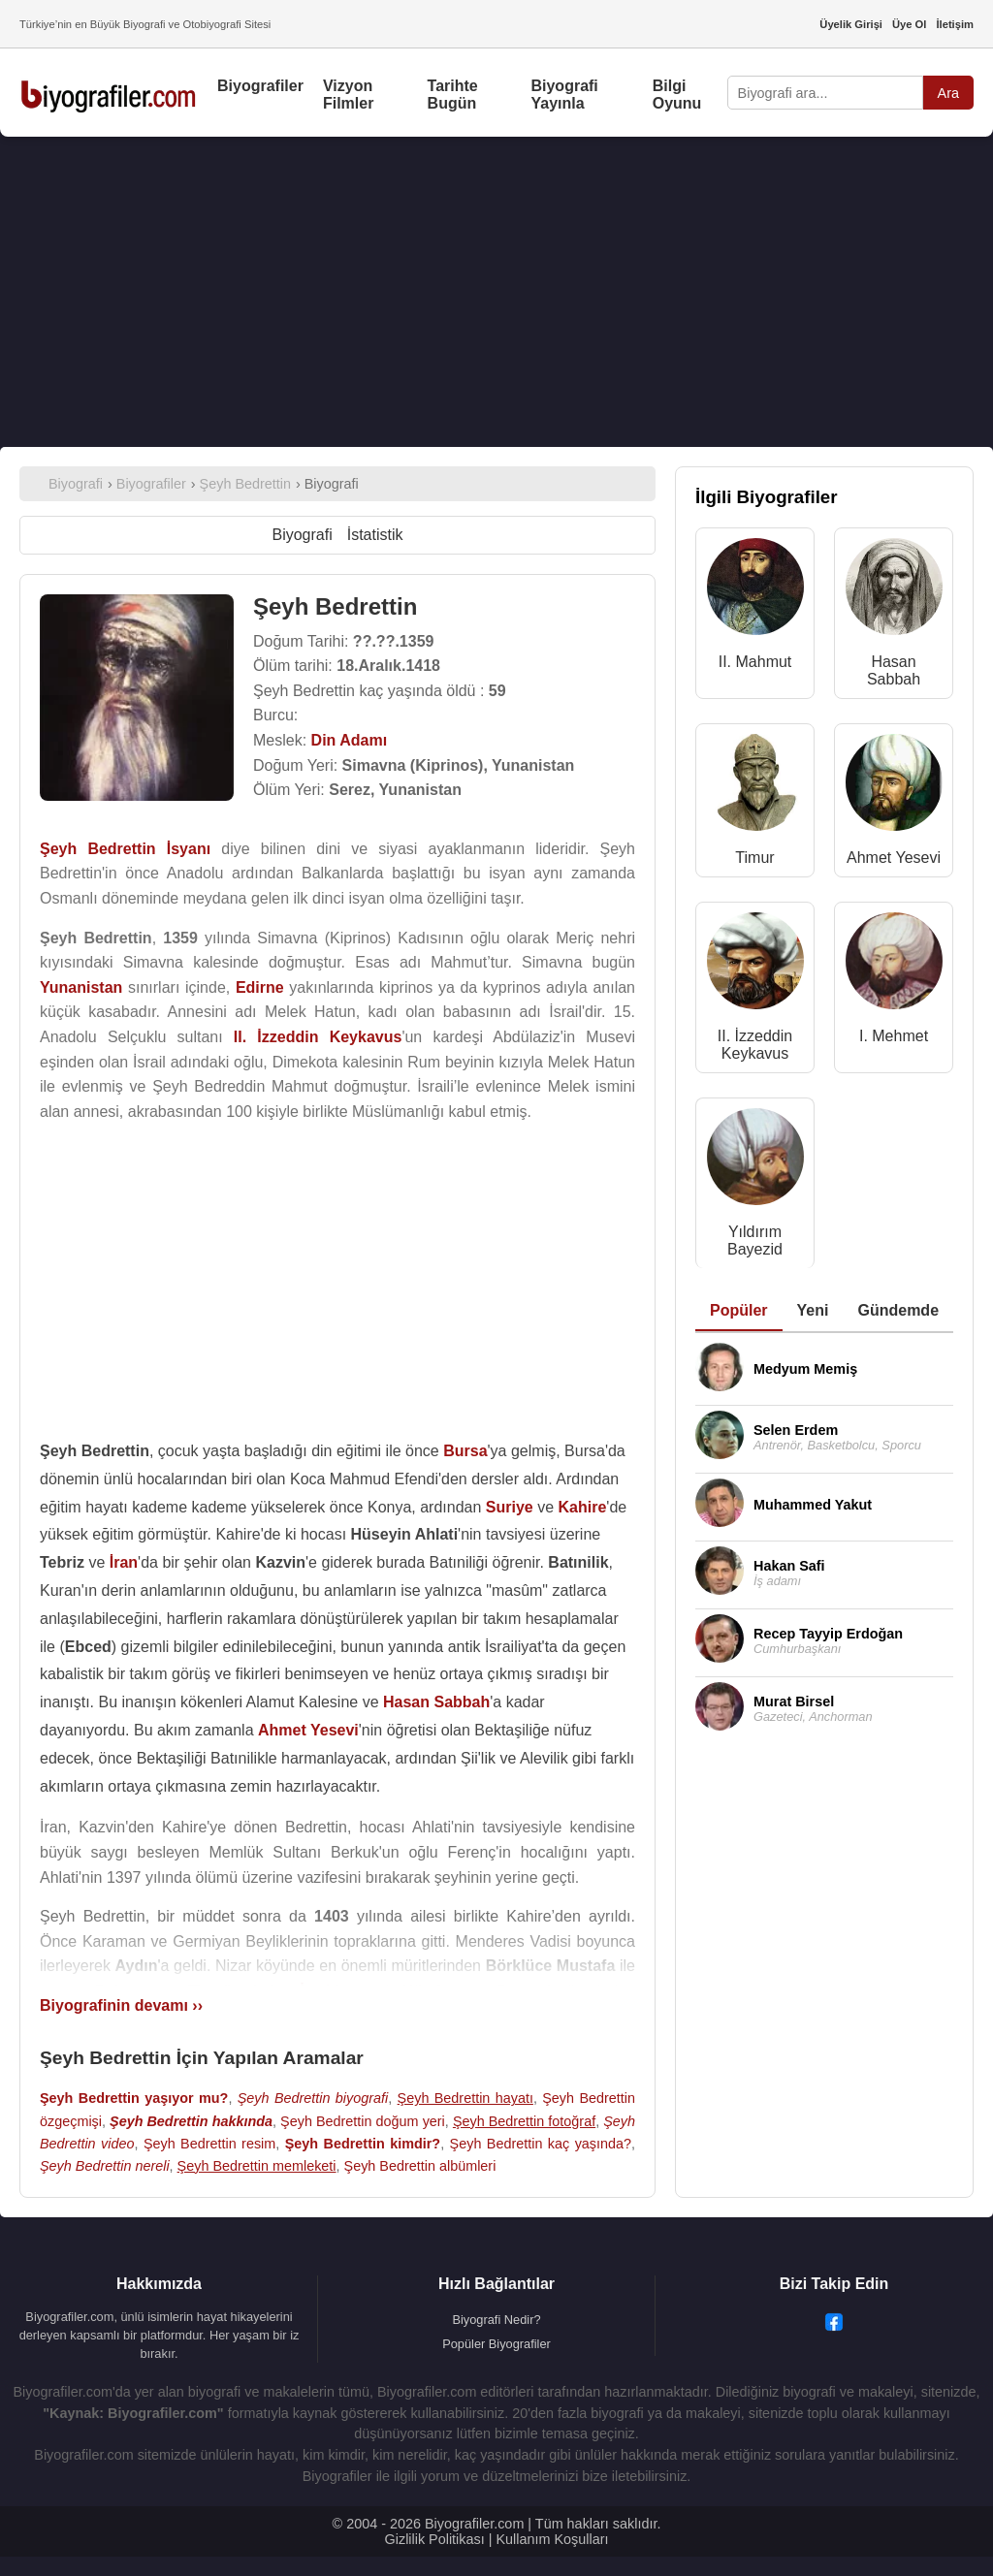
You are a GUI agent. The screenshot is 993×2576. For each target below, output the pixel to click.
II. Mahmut (755, 661)
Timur (754, 857)
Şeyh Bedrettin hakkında (191, 2121)
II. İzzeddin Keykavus (755, 1045)
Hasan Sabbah (893, 670)
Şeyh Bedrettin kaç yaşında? (540, 2143)
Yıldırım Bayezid (755, 1240)
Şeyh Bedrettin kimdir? (362, 2143)
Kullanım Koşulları (552, 2539)
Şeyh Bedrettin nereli (105, 2166)
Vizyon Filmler (348, 94)
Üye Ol (909, 24)
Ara (948, 93)
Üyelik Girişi (850, 24)
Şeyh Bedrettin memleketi (256, 2166)
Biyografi (302, 534)
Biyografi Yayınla (563, 94)
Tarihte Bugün (453, 94)
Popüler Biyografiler (496, 2344)
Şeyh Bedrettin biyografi (313, 2098)
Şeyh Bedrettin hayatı (465, 2098)
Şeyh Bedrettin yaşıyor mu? (134, 2098)
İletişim (955, 24)
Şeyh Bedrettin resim (209, 2143)
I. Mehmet (893, 1036)
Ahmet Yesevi (894, 857)
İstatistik (375, 534)
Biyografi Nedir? (496, 2319)
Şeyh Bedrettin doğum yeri (362, 2121)
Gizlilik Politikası (435, 2539)
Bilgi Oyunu (677, 94)
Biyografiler (260, 86)
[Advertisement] (496, 292)
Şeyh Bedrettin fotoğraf (524, 2121)
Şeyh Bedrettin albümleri (420, 2166)
